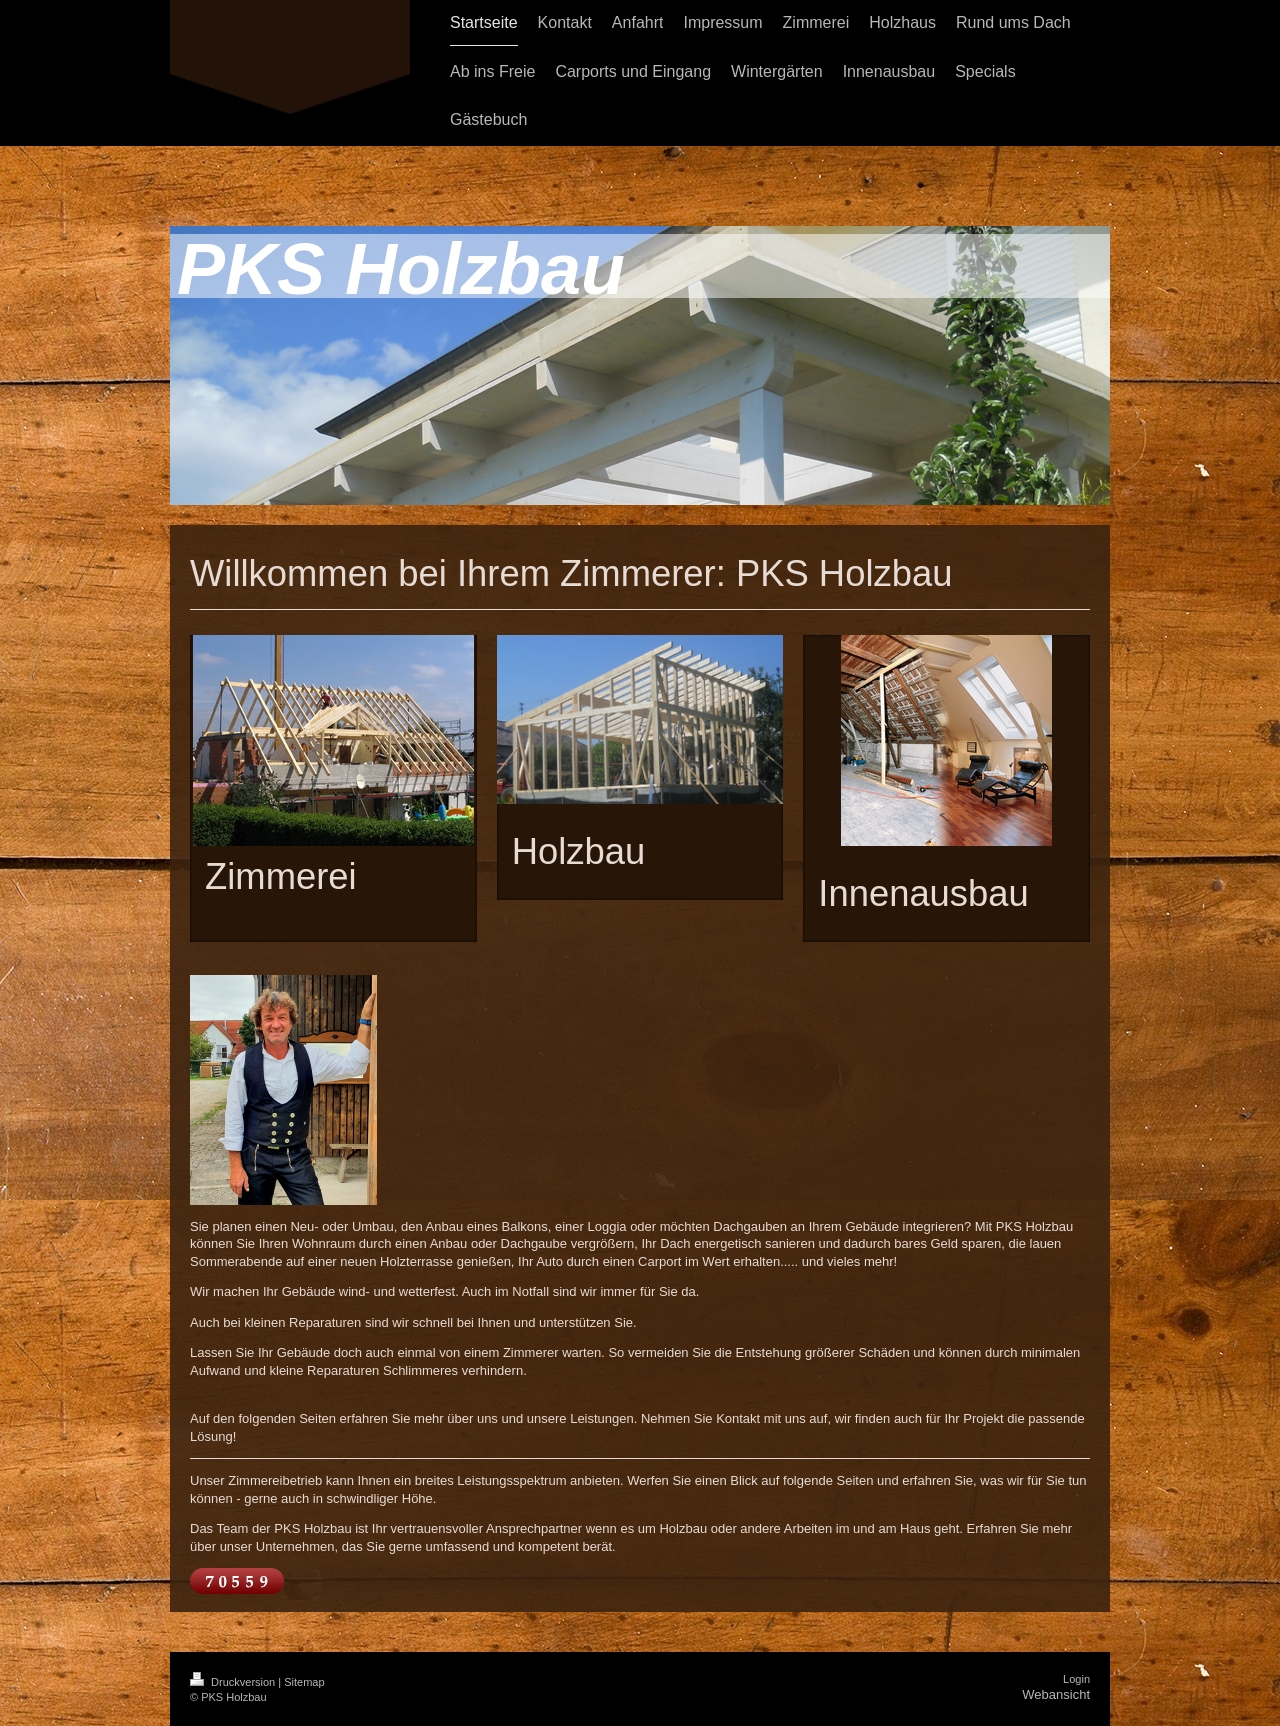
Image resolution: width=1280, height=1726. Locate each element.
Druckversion (234, 1682)
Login (1076, 1679)
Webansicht (1056, 1694)
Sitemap (304, 1682)
